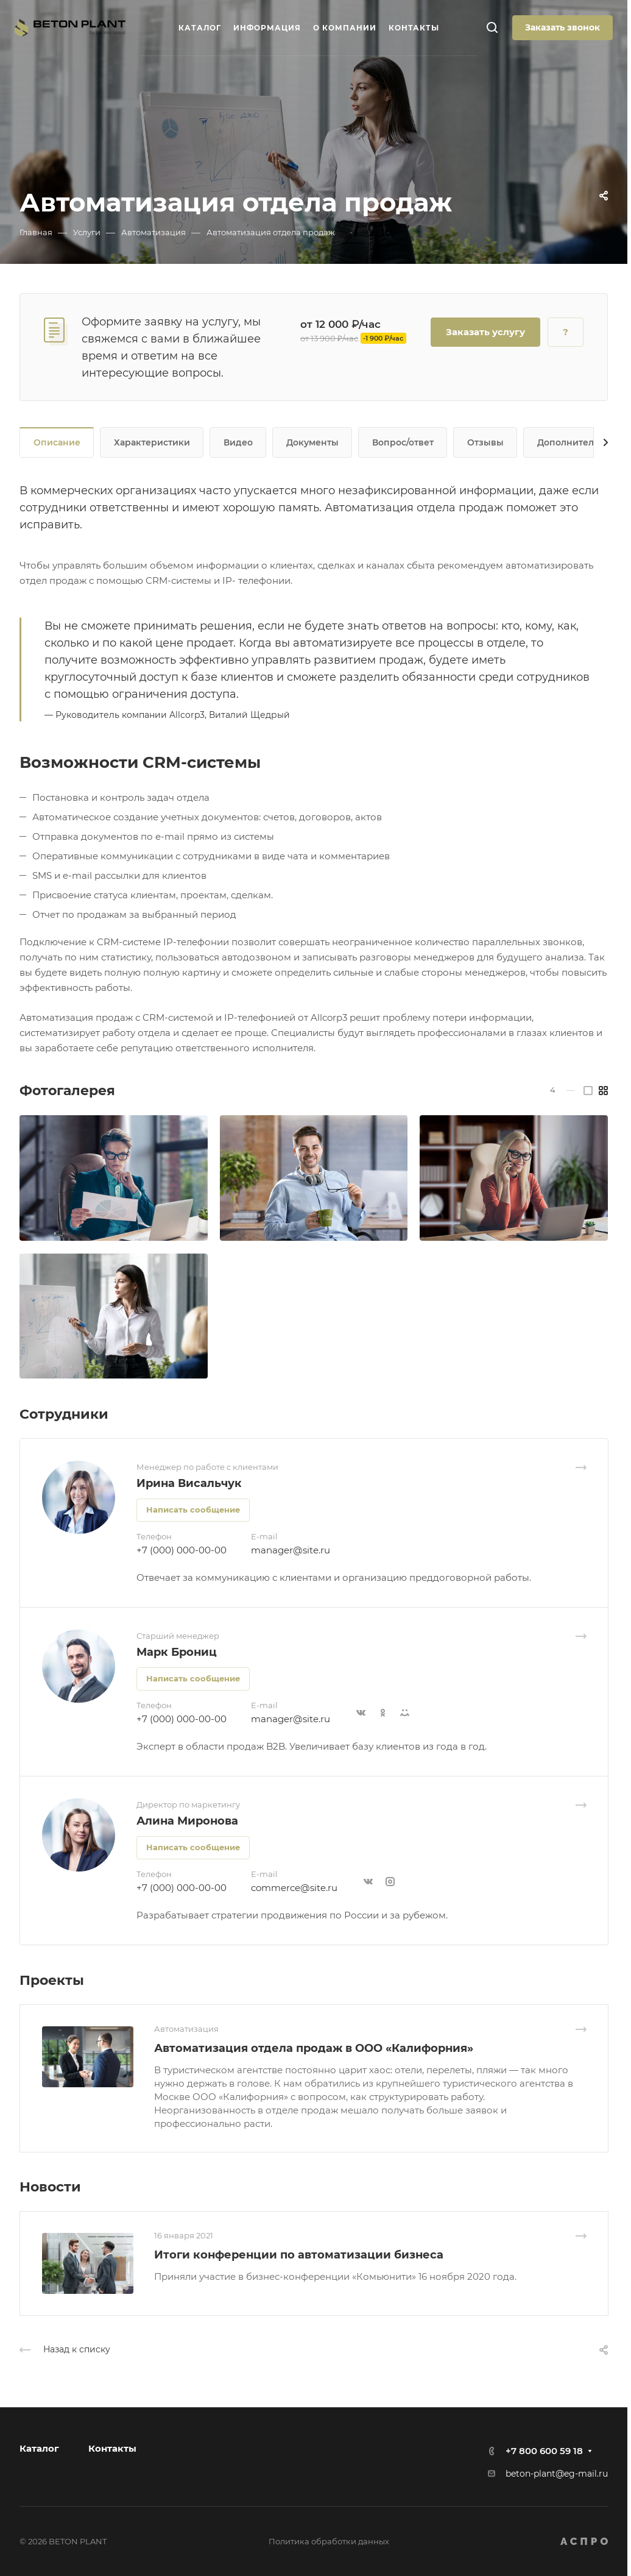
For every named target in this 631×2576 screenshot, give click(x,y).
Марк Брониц (176, 1652)
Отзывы (485, 442)
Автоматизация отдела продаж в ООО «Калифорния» (313, 2048)
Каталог (39, 2448)
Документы (312, 442)
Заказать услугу (485, 332)
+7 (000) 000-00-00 (181, 1550)
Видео (238, 442)
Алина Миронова (187, 1821)
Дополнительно (573, 442)
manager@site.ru (290, 1550)
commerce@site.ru (294, 1887)
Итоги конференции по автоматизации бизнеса (298, 2255)
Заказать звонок (562, 27)
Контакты (112, 2448)
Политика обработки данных (329, 2541)
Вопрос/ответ (403, 442)
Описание (56, 442)
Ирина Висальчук (189, 1483)
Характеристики (152, 442)
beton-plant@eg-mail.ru (557, 2473)
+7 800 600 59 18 (544, 2451)
